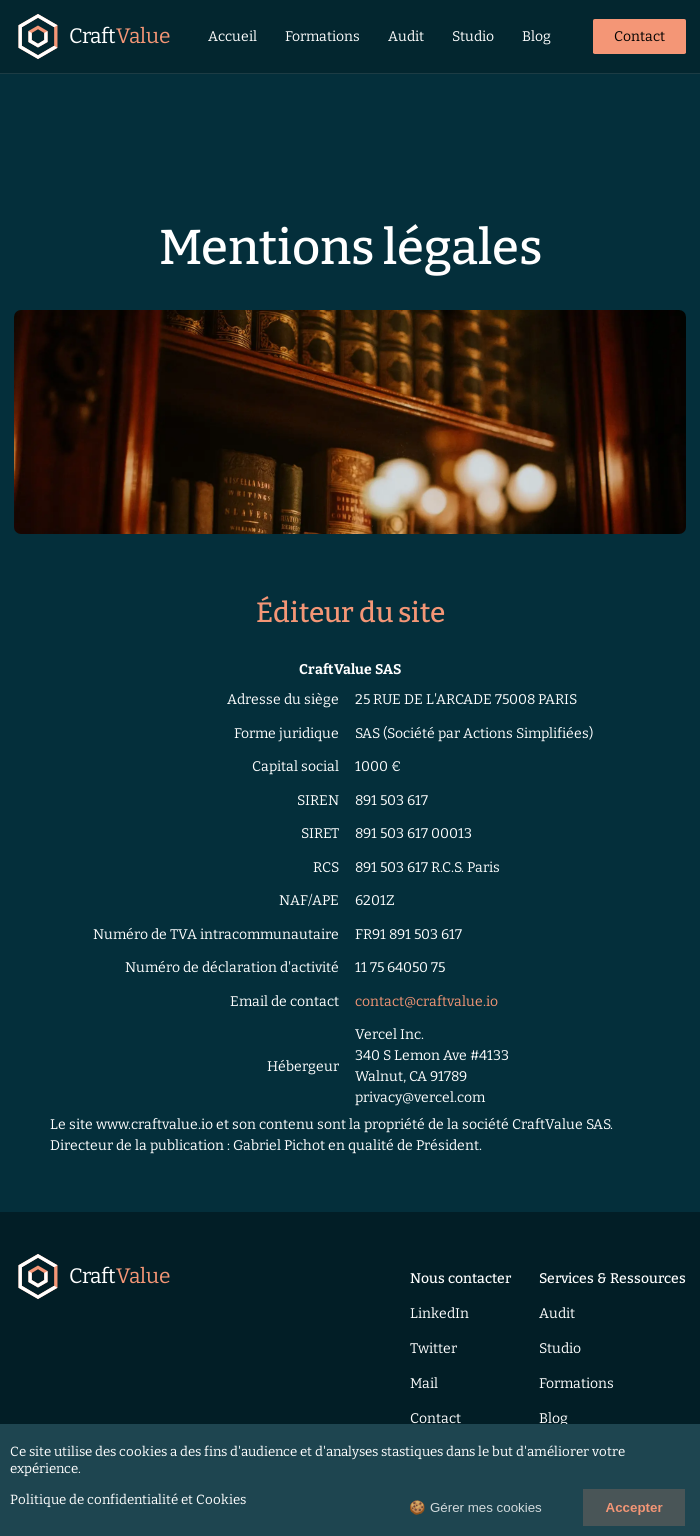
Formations (322, 36)
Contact (639, 36)
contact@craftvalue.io (426, 1001)
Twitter (433, 1348)
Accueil (232, 36)
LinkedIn (439, 1313)
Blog (536, 36)
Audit (406, 36)
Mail (424, 1383)
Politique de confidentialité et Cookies (128, 1500)
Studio (473, 36)
